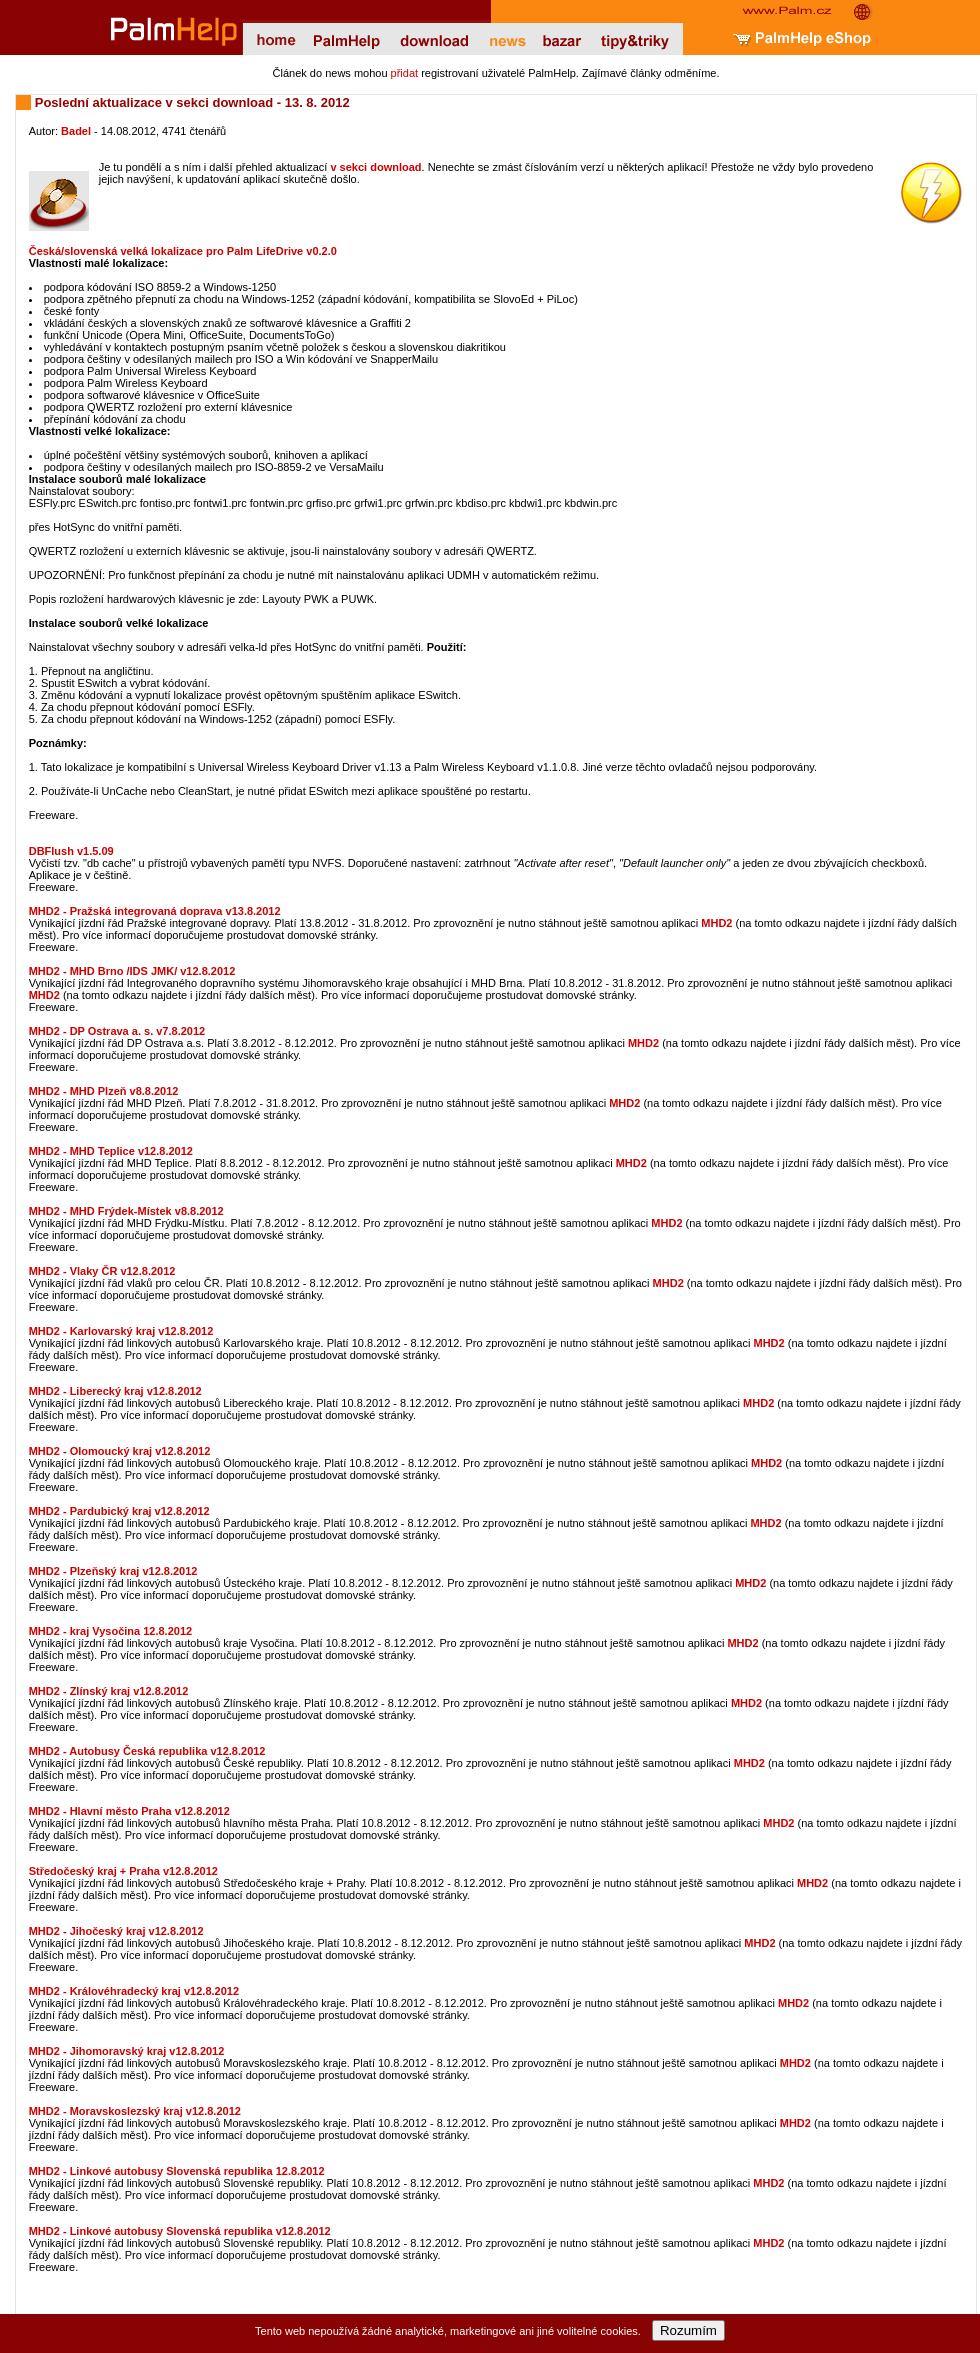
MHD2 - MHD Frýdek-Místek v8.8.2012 (126, 1211)
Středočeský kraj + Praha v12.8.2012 (123, 1871)
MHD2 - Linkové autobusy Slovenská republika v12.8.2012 (180, 2231)
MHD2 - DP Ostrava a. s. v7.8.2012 (117, 1031)
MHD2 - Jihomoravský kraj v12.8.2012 (127, 2051)
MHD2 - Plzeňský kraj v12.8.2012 (113, 1571)
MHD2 (716, 923)
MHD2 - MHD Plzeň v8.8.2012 (104, 1091)
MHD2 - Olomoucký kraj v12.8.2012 (120, 1451)
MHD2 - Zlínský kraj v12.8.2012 (109, 1691)
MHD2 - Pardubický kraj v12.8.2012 (119, 1511)
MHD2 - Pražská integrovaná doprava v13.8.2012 (155, 911)
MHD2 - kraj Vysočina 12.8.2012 (110, 1631)
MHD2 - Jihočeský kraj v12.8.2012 (116, 1931)
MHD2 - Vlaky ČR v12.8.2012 (102, 1271)
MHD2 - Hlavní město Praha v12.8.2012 (129, 1811)
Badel (76, 131)
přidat (405, 73)
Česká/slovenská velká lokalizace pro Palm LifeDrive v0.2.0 (183, 251)
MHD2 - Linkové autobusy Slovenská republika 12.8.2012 (177, 2171)
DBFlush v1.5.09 (71, 851)
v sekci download (375, 167)
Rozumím (688, 2330)
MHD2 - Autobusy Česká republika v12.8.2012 (147, 1751)
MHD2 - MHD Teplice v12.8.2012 (111, 1151)
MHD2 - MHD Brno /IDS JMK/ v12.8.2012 (132, 971)
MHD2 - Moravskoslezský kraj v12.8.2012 (135, 2111)
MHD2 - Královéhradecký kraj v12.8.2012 (134, 1991)
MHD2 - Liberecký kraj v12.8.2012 (115, 1391)
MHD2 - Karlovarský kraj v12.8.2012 (121, 1331)
